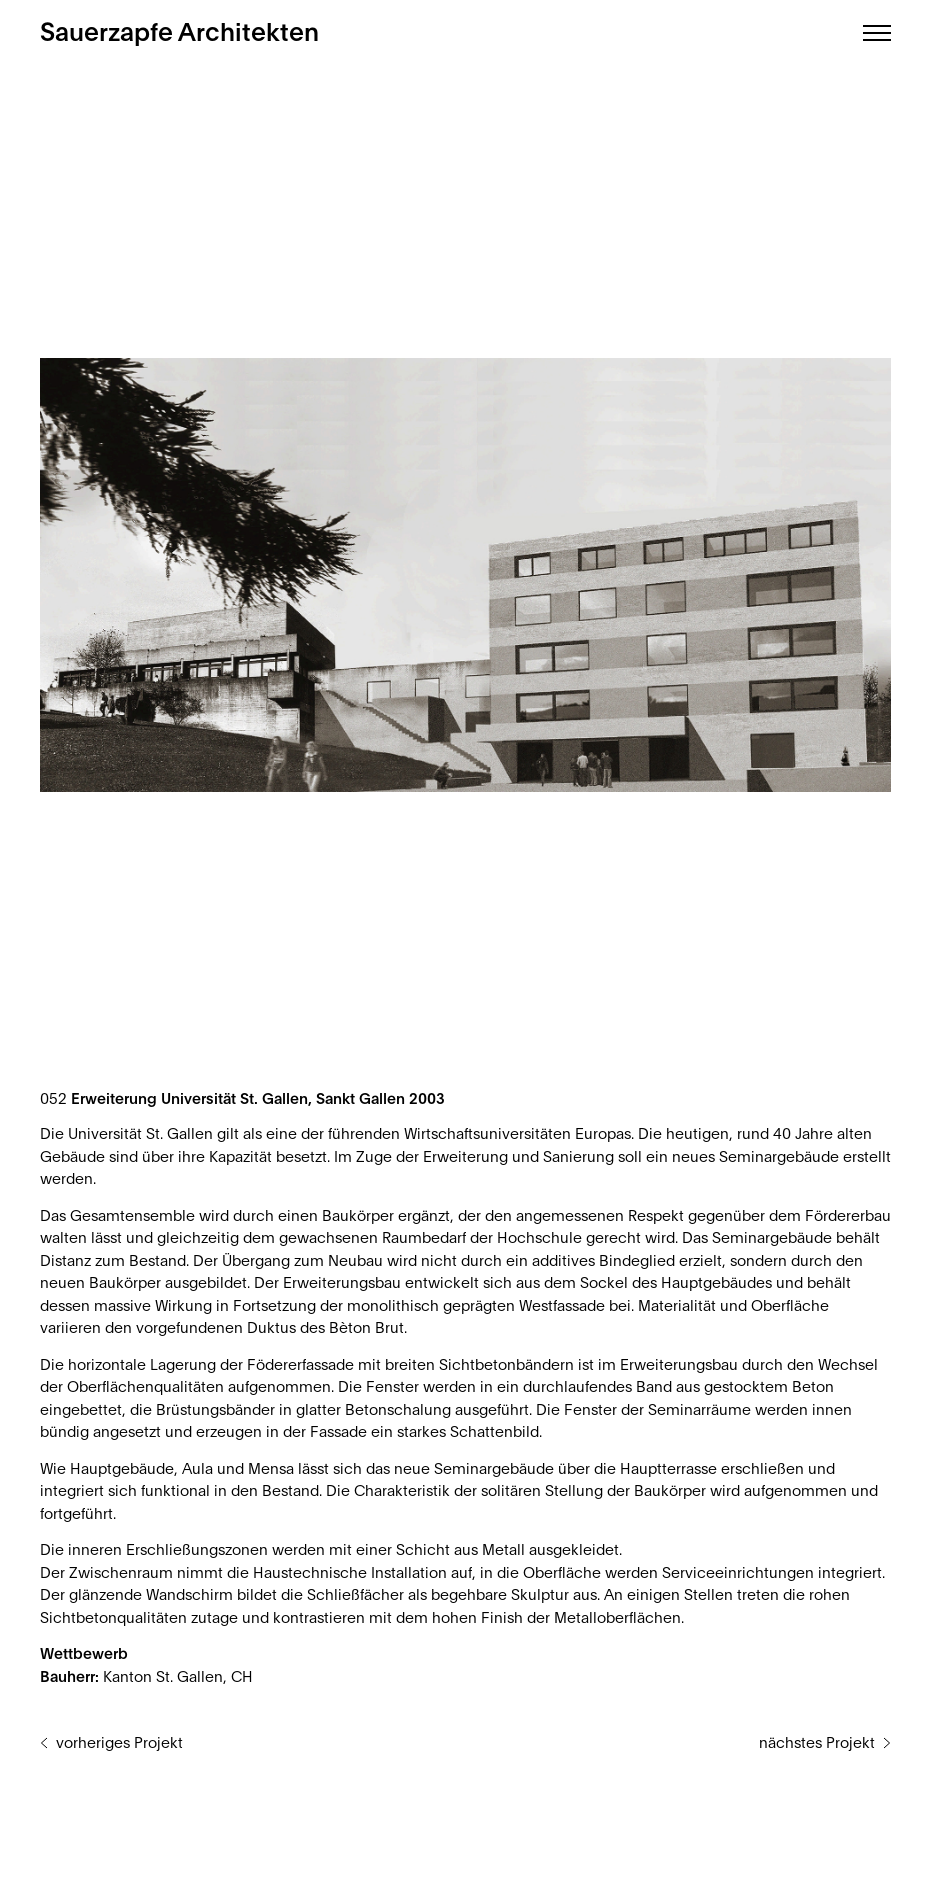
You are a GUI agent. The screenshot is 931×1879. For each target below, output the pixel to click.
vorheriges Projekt (119, 1743)
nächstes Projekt (817, 1743)
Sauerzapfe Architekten (179, 33)
